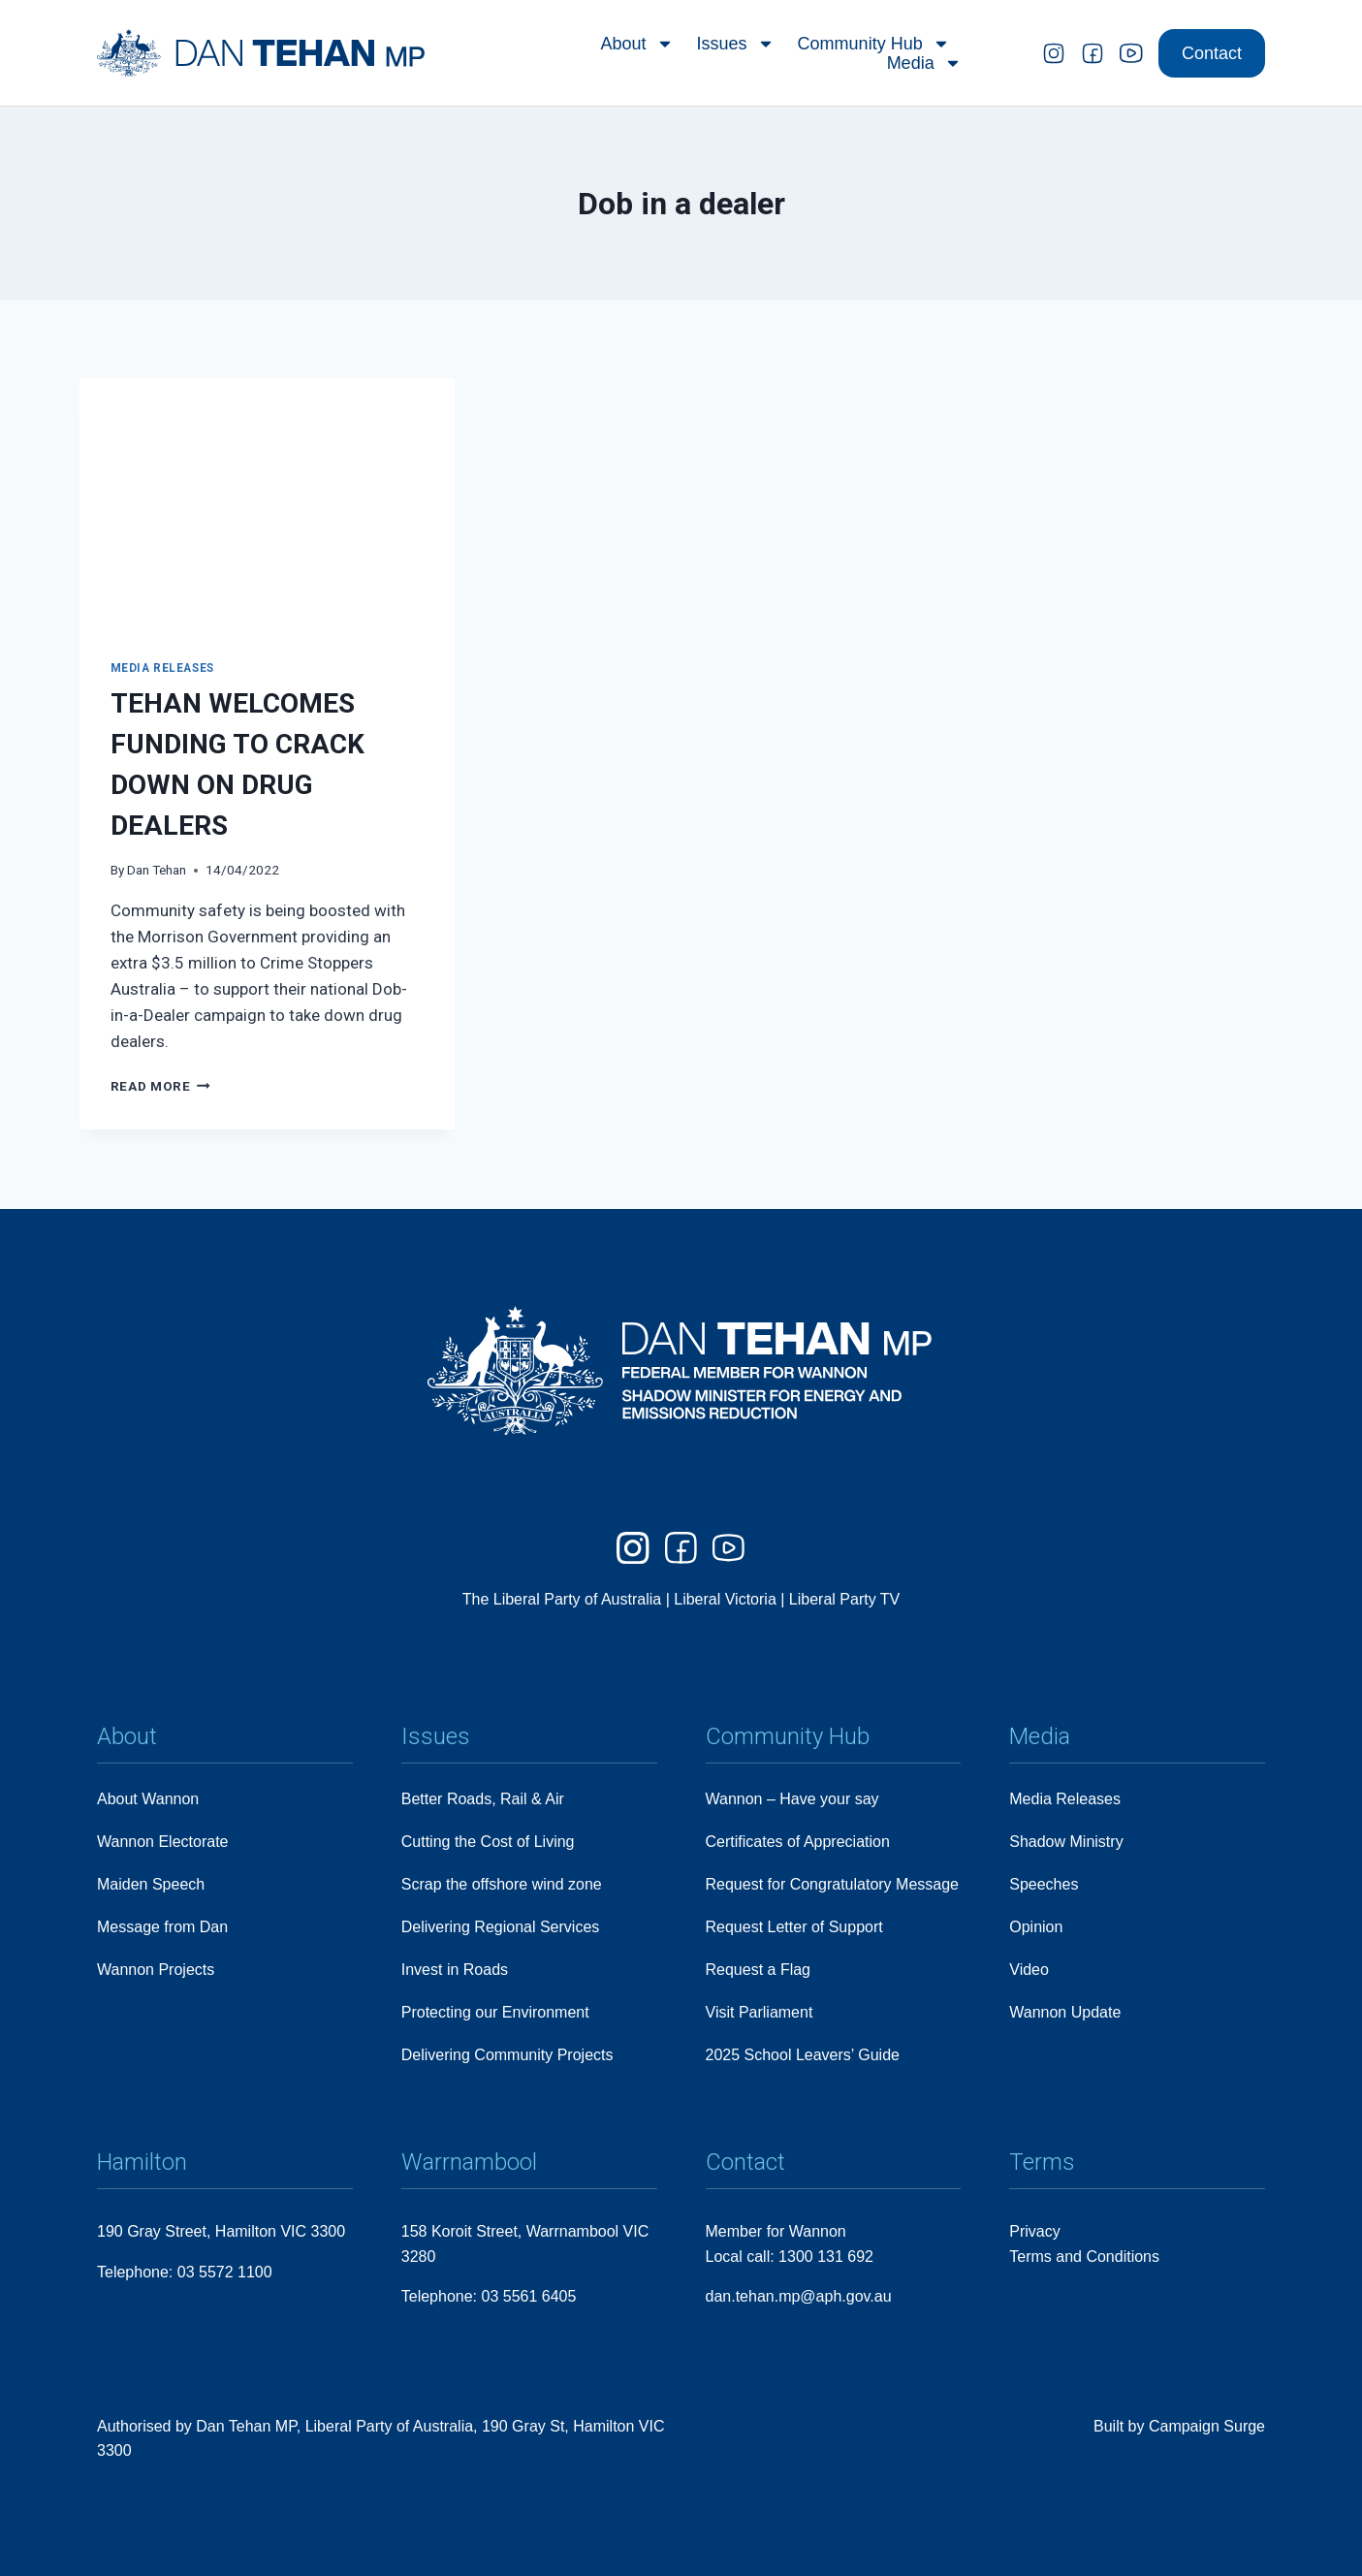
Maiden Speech (151, 1884)
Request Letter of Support (794, 1927)
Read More (161, 1086)
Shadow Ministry (1066, 1841)
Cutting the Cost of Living (488, 1841)
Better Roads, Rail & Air (482, 1799)
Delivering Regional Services (500, 1927)
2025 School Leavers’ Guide (803, 2055)
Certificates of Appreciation (798, 1841)
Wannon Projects (155, 1969)
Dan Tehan (156, 869)
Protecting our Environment (495, 2012)
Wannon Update (1065, 2012)
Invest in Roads (454, 1969)
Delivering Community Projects (507, 2055)
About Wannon (148, 1799)
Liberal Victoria (725, 1600)
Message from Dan (162, 1927)
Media (924, 60)
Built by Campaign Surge (1179, 2426)
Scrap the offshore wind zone (501, 1884)
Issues (736, 40)
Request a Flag (758, 1969)
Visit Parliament (759, 2012)
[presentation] (267, 503)
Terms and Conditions (1084, 2256)
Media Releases (162, 668)
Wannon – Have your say (792, 1799)
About (637, 40)
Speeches (1043, 1884)
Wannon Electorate (162, 1841)
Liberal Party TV (844, 1600)
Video (1029, 1969)
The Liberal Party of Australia (564, 1600)
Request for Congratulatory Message (832, 1884)
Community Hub (874, 40)
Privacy (1034, 2231)
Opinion (1035, 1927)
